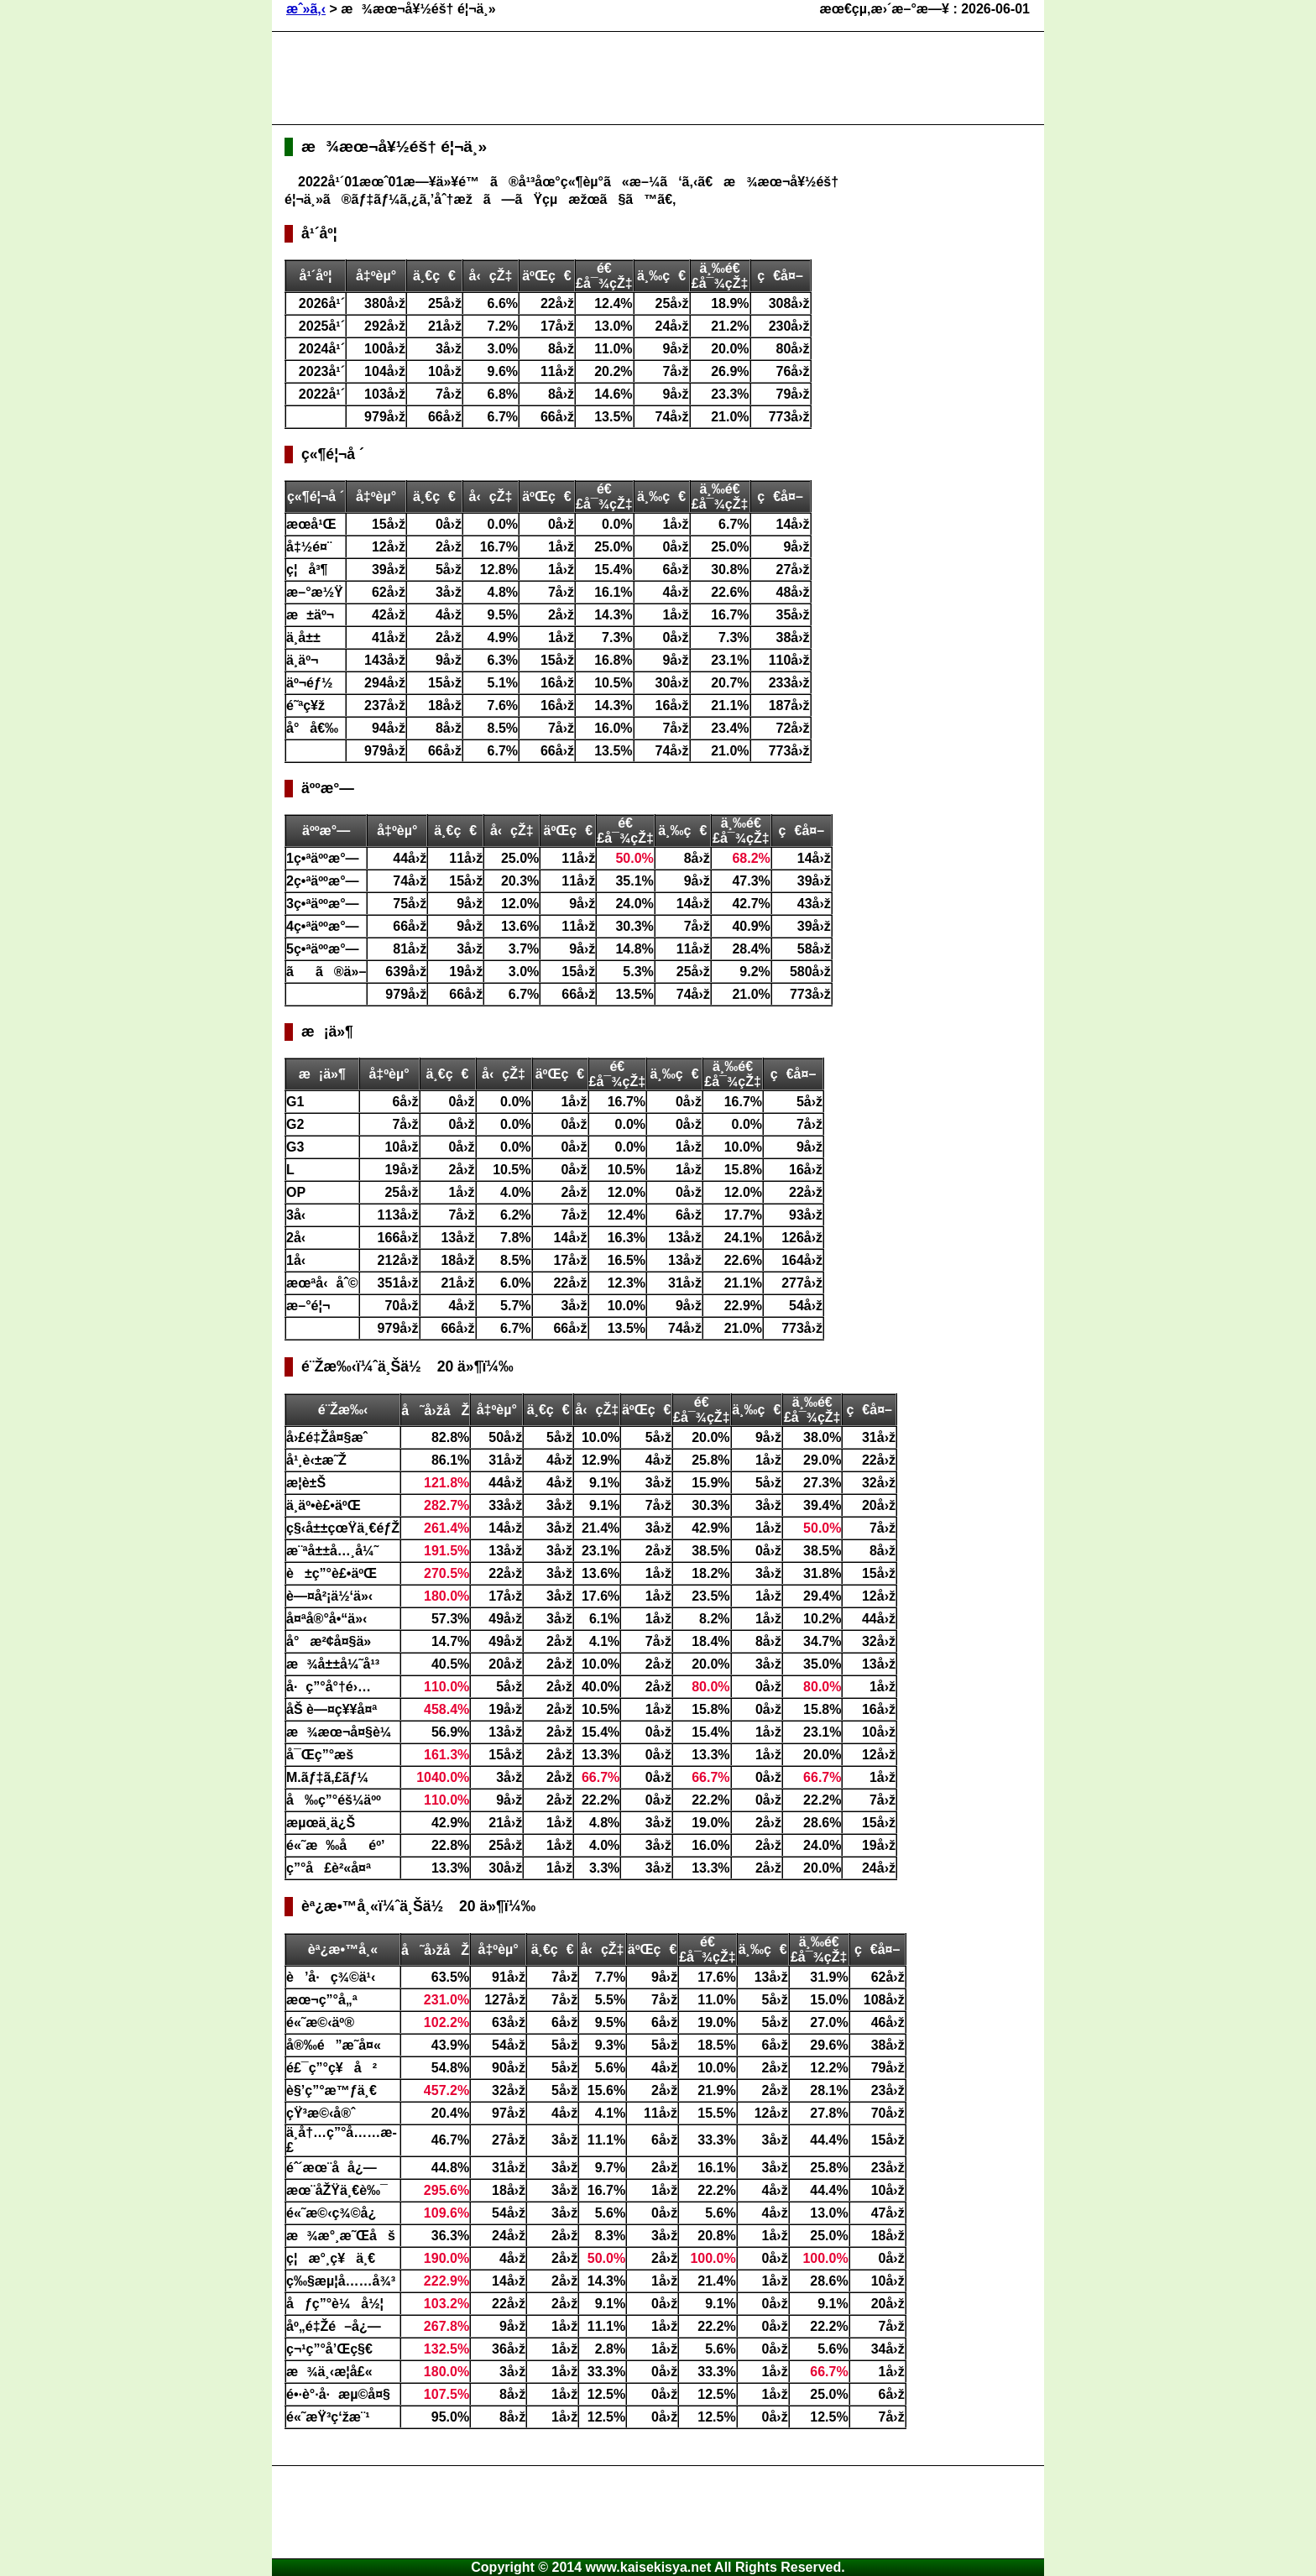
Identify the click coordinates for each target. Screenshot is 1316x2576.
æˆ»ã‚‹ (306, 9)
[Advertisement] (590, 78)
